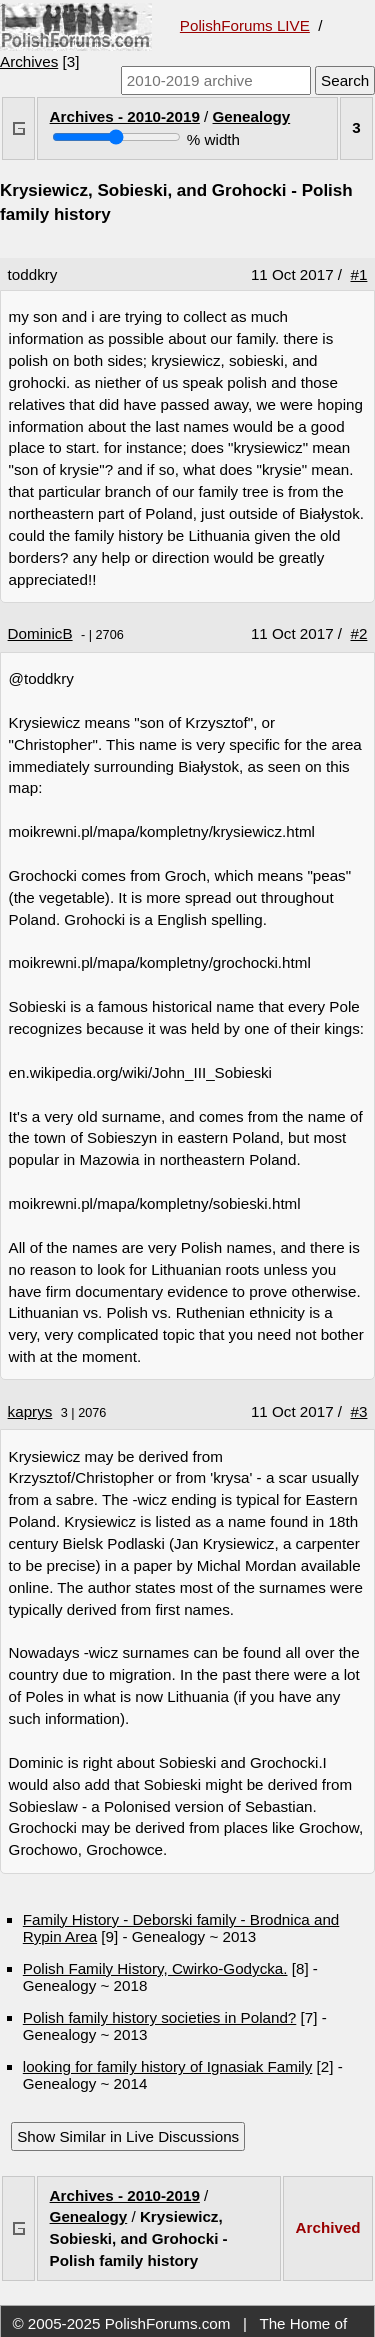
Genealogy (252, 116)
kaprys (30, 1411)
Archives (29, 61)
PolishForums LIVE (245, 25)
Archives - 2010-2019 (125, 116)
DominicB (40, 633)
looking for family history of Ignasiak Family (168, 2066)
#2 (359, 633)
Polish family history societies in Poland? (160, 2017)
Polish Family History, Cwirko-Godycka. (155, 1968)
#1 (359, 274)
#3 (359, 1411)
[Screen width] (116, 137)
